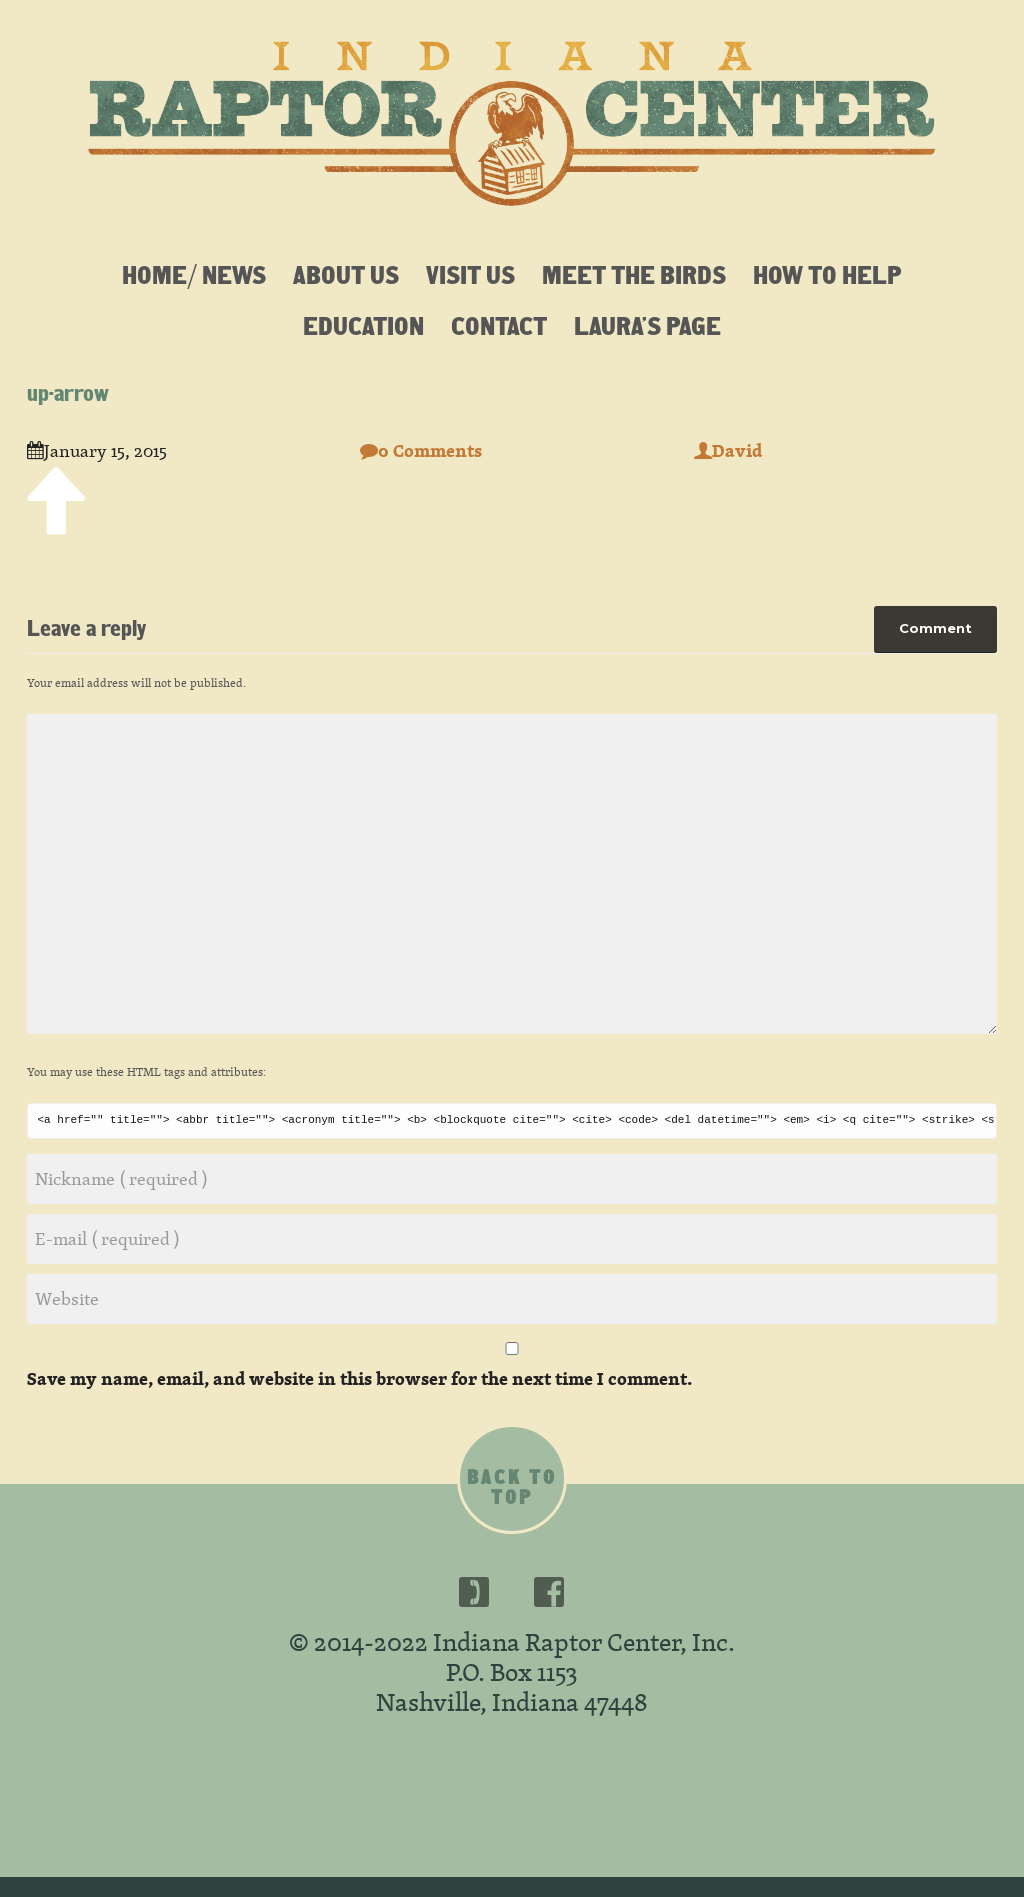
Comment (935, 628)
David (728, 450)
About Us (346, 274)
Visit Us (470, 274)
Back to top (512, 1487)
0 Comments (421, 450)
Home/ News (194, 274)
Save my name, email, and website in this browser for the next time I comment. (359, 1378)
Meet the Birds (634, 274)
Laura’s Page (647, 325)
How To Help (827, 274)
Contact (499, 325)
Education (363, 325)
